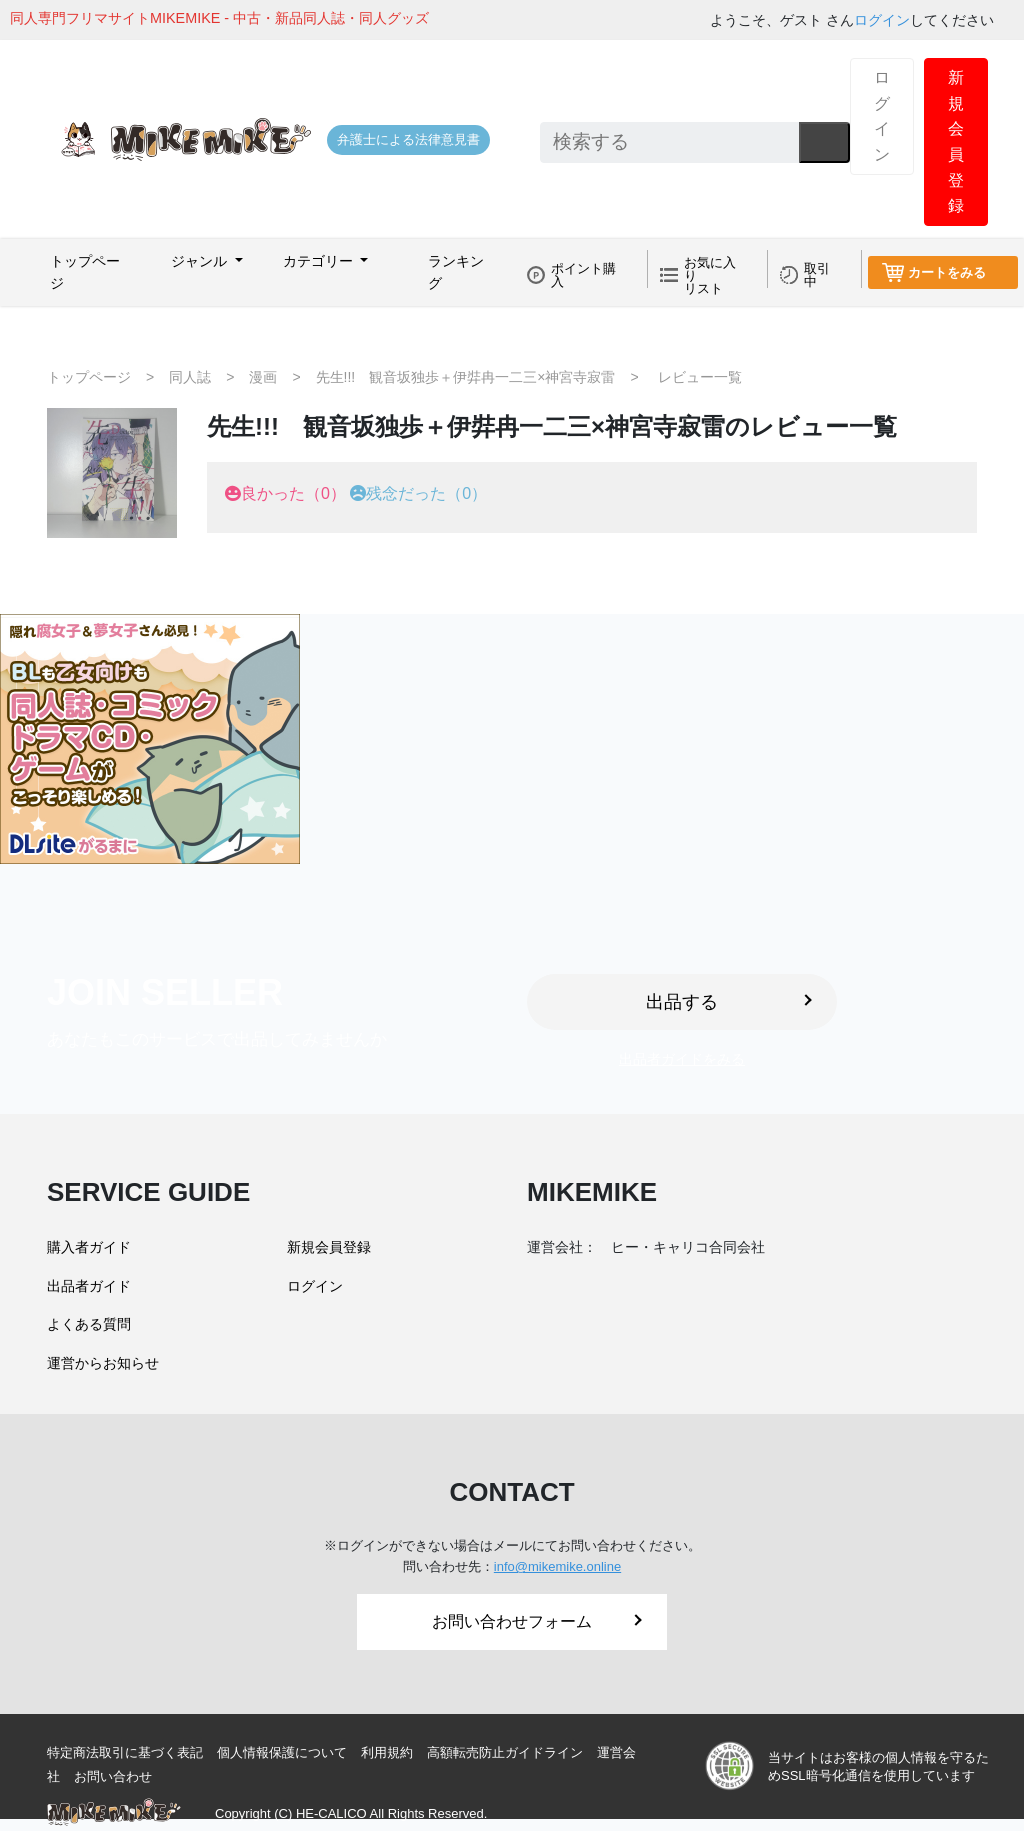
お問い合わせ (113, 1776)
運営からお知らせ (103, 1363)
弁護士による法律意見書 (408, 139)
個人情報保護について (282, 1752)
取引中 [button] (817, 275)
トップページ (85, 272)
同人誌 (190, 377)
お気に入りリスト (710, 275)
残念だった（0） (426, 493)
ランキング (456, 272)
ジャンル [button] (201, 261)
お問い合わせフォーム (537, 1621)
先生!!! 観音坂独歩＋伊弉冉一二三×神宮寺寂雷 (466, 377)
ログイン (882, 20)
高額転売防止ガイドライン (505, 1752)
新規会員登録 (956, 141)
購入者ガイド (89, 1247)
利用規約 (387, 1752)
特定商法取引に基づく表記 (125, 1752)
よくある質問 (89, 1324)
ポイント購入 (583, 275)
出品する (729, 1002)
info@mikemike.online (557, 1566)
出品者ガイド (89, 1286)
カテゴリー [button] (320, 261)
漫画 (263, 377)
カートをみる (947, 272)
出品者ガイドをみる (682, 1059)
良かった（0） (293, 493)
